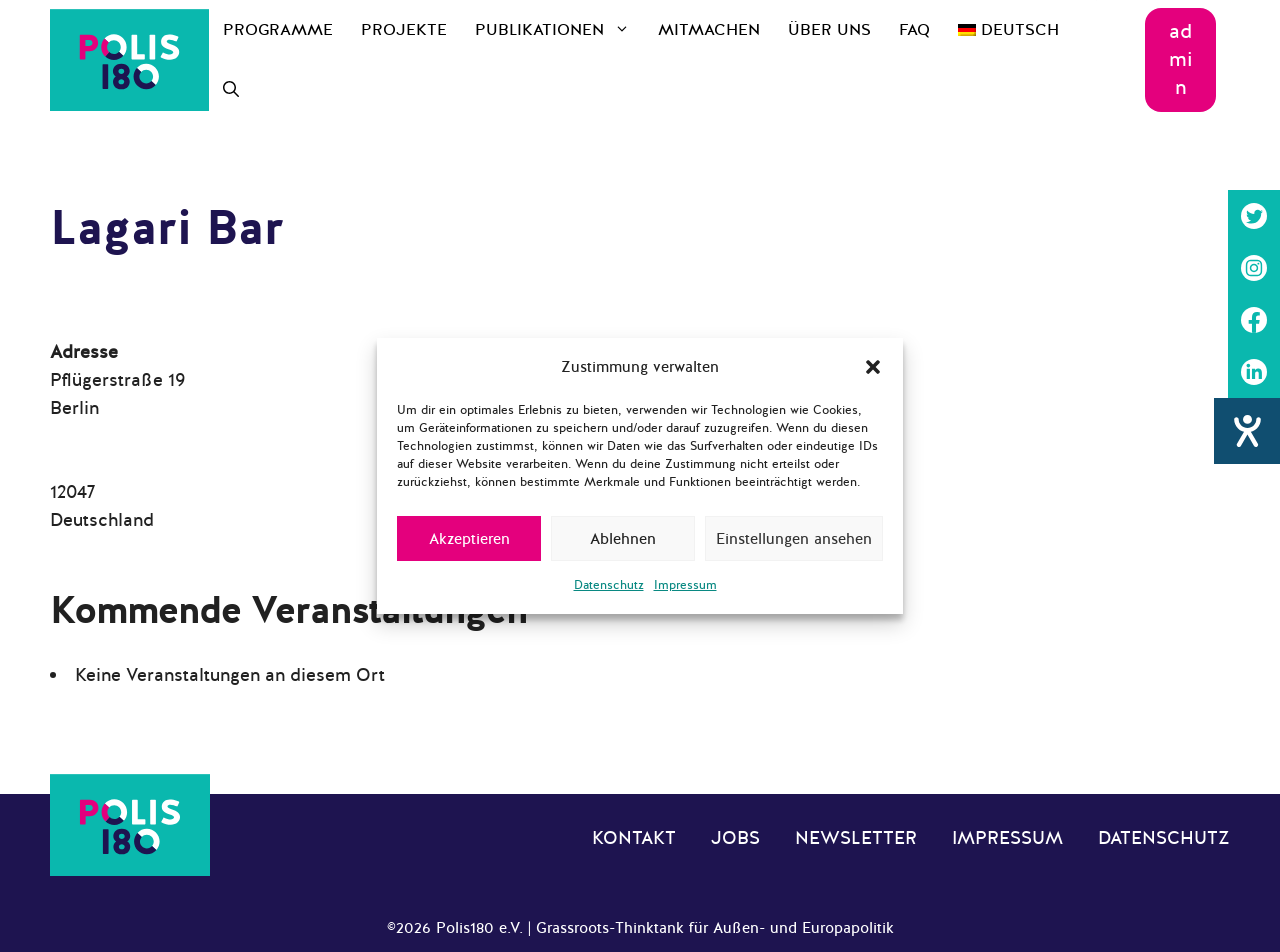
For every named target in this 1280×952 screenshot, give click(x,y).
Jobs (735, 838)
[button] (873, 367)
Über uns (829, 30)
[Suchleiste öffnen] (231, 90)
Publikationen (559, 30)
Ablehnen (623, 539)
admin (1181, 59)
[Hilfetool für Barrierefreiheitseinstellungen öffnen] (1247, 431)
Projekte (404, 30)
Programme (278, 30)
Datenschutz (609, 585)
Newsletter (856, 838)
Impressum (685, 585)
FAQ (914, 30)
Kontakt (634, 838)
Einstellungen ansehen (794, 539)
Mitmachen (709, 30)
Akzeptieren (469, 539)
